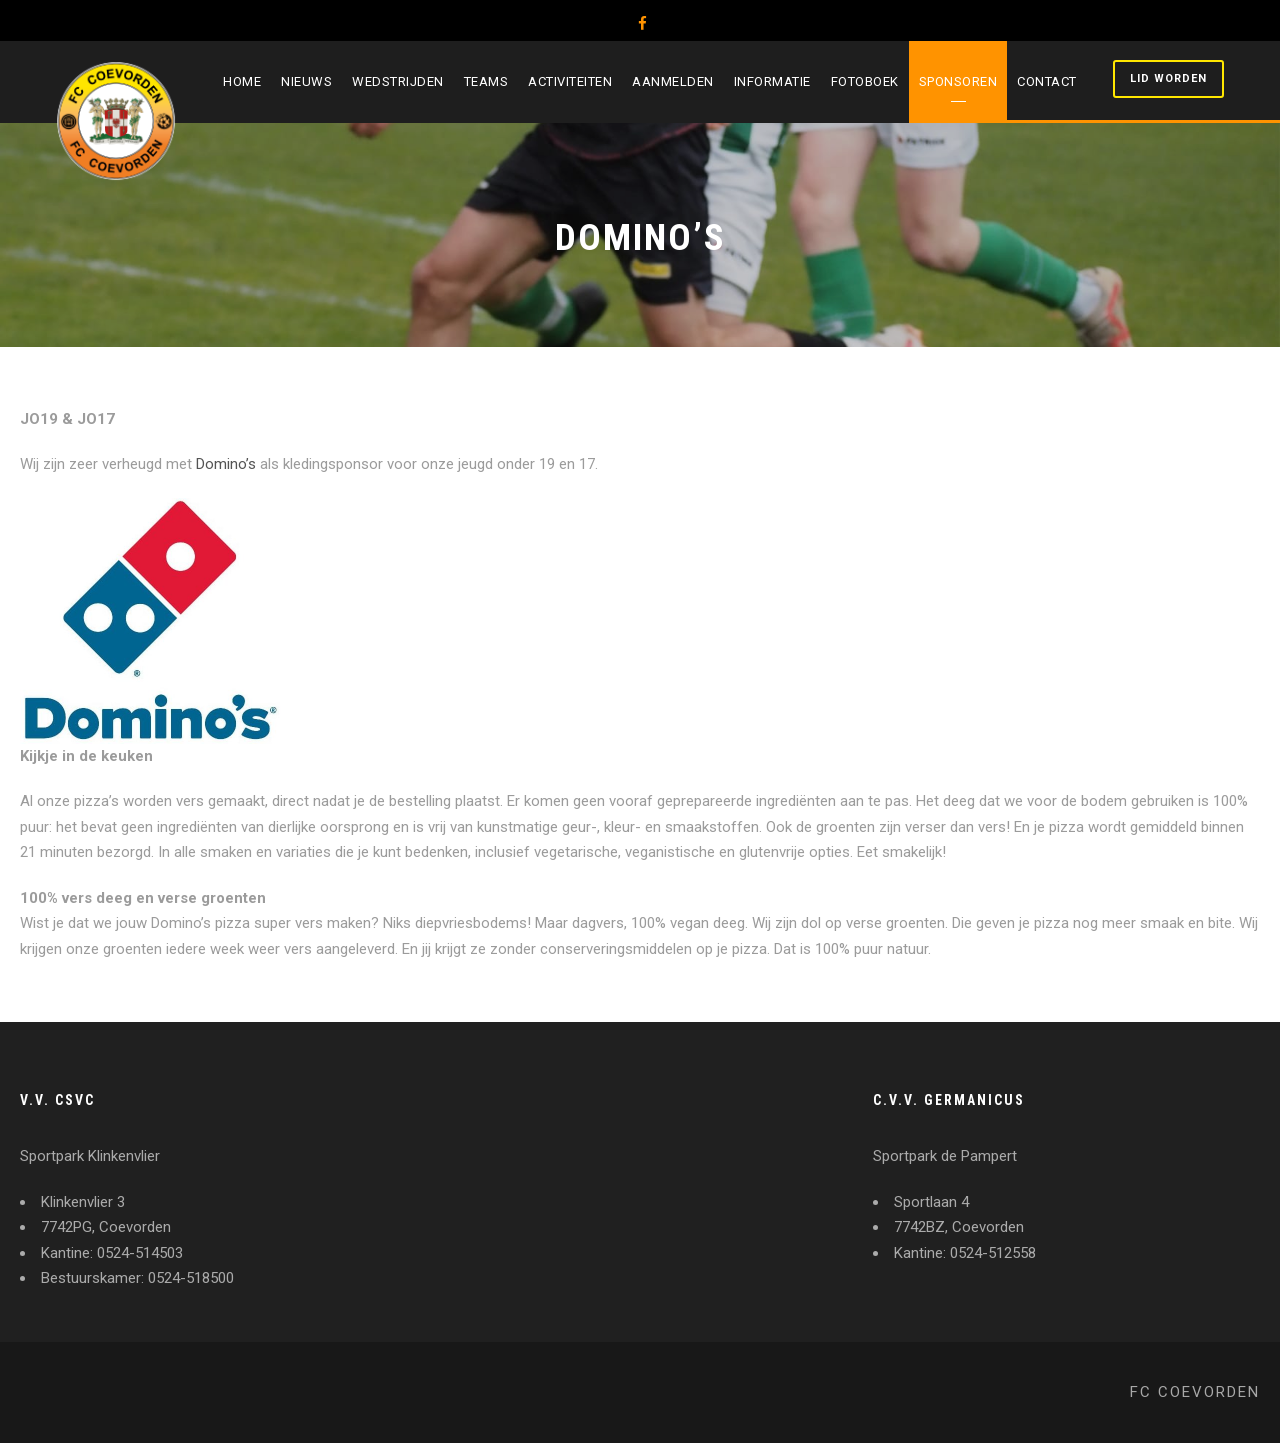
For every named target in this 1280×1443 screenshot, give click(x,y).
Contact (1047, 81)
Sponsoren (958, 81)
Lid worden (1168, 78)
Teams (486, 81)
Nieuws (306, 81)
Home (242, 81)
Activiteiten (570, 81)
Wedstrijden (398, 81)
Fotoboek (865, 81)
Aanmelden (673, 81)
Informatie (772, 81)
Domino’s (226, 464)
